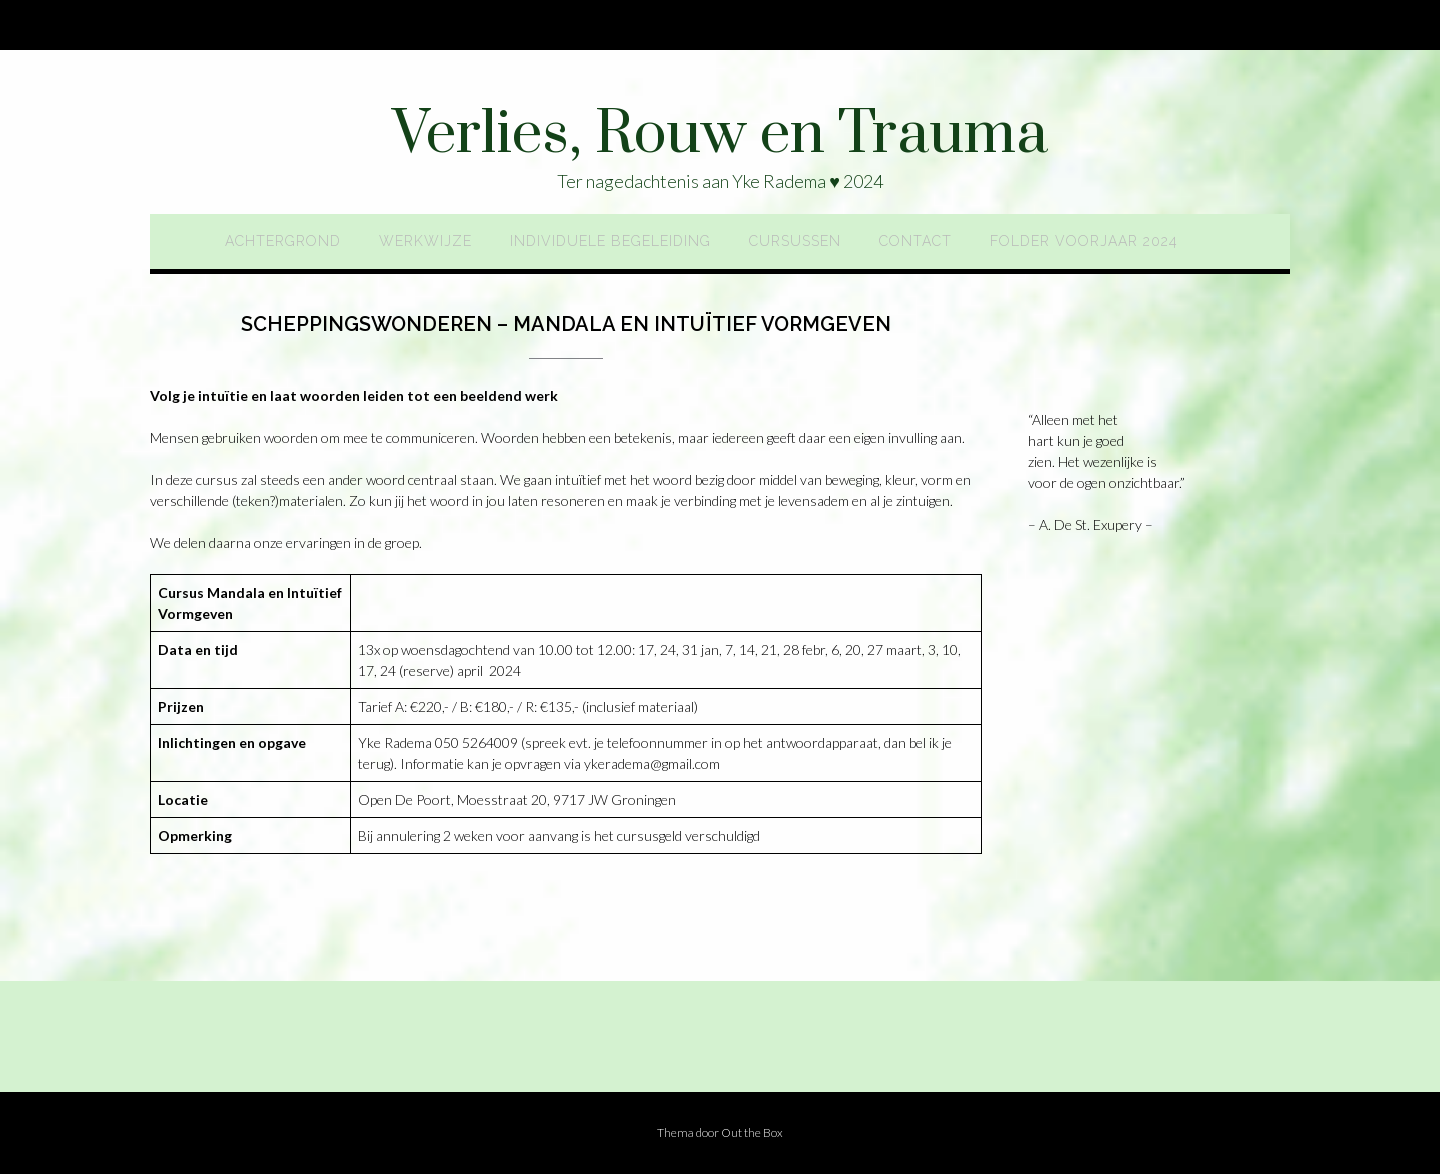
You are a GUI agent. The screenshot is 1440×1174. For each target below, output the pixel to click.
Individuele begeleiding (610, 241)
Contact (915, 241)
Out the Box (752, 1132)
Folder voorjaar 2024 (1084, 241)
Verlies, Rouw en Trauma (720, 135)
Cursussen (795, 241)
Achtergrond (283, 241)
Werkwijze (425, 241)
